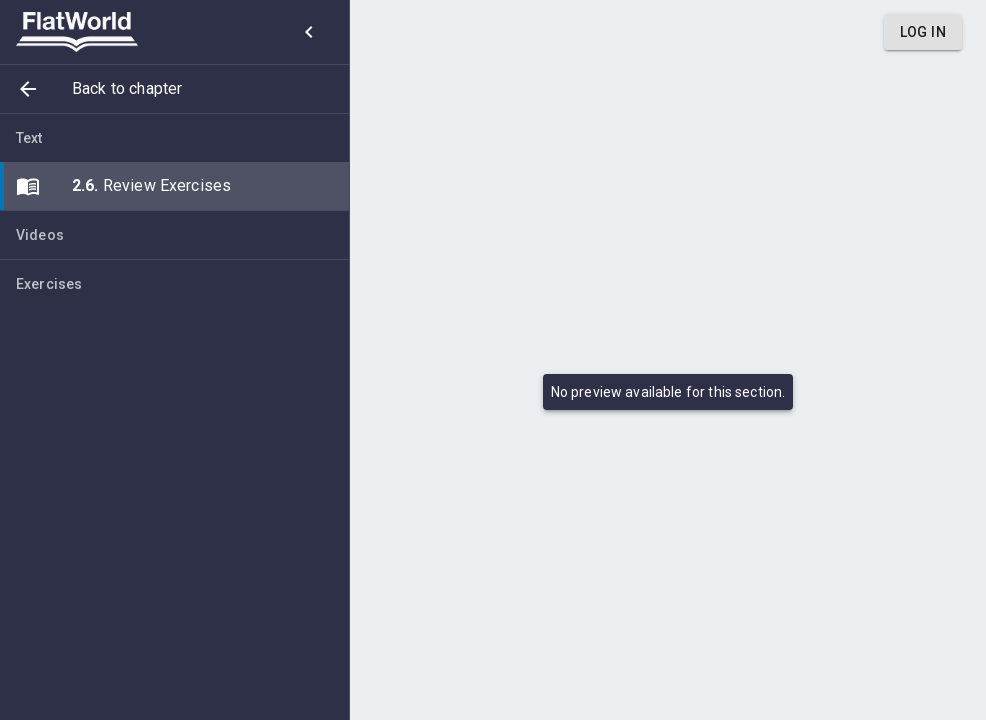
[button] (174, 89)
